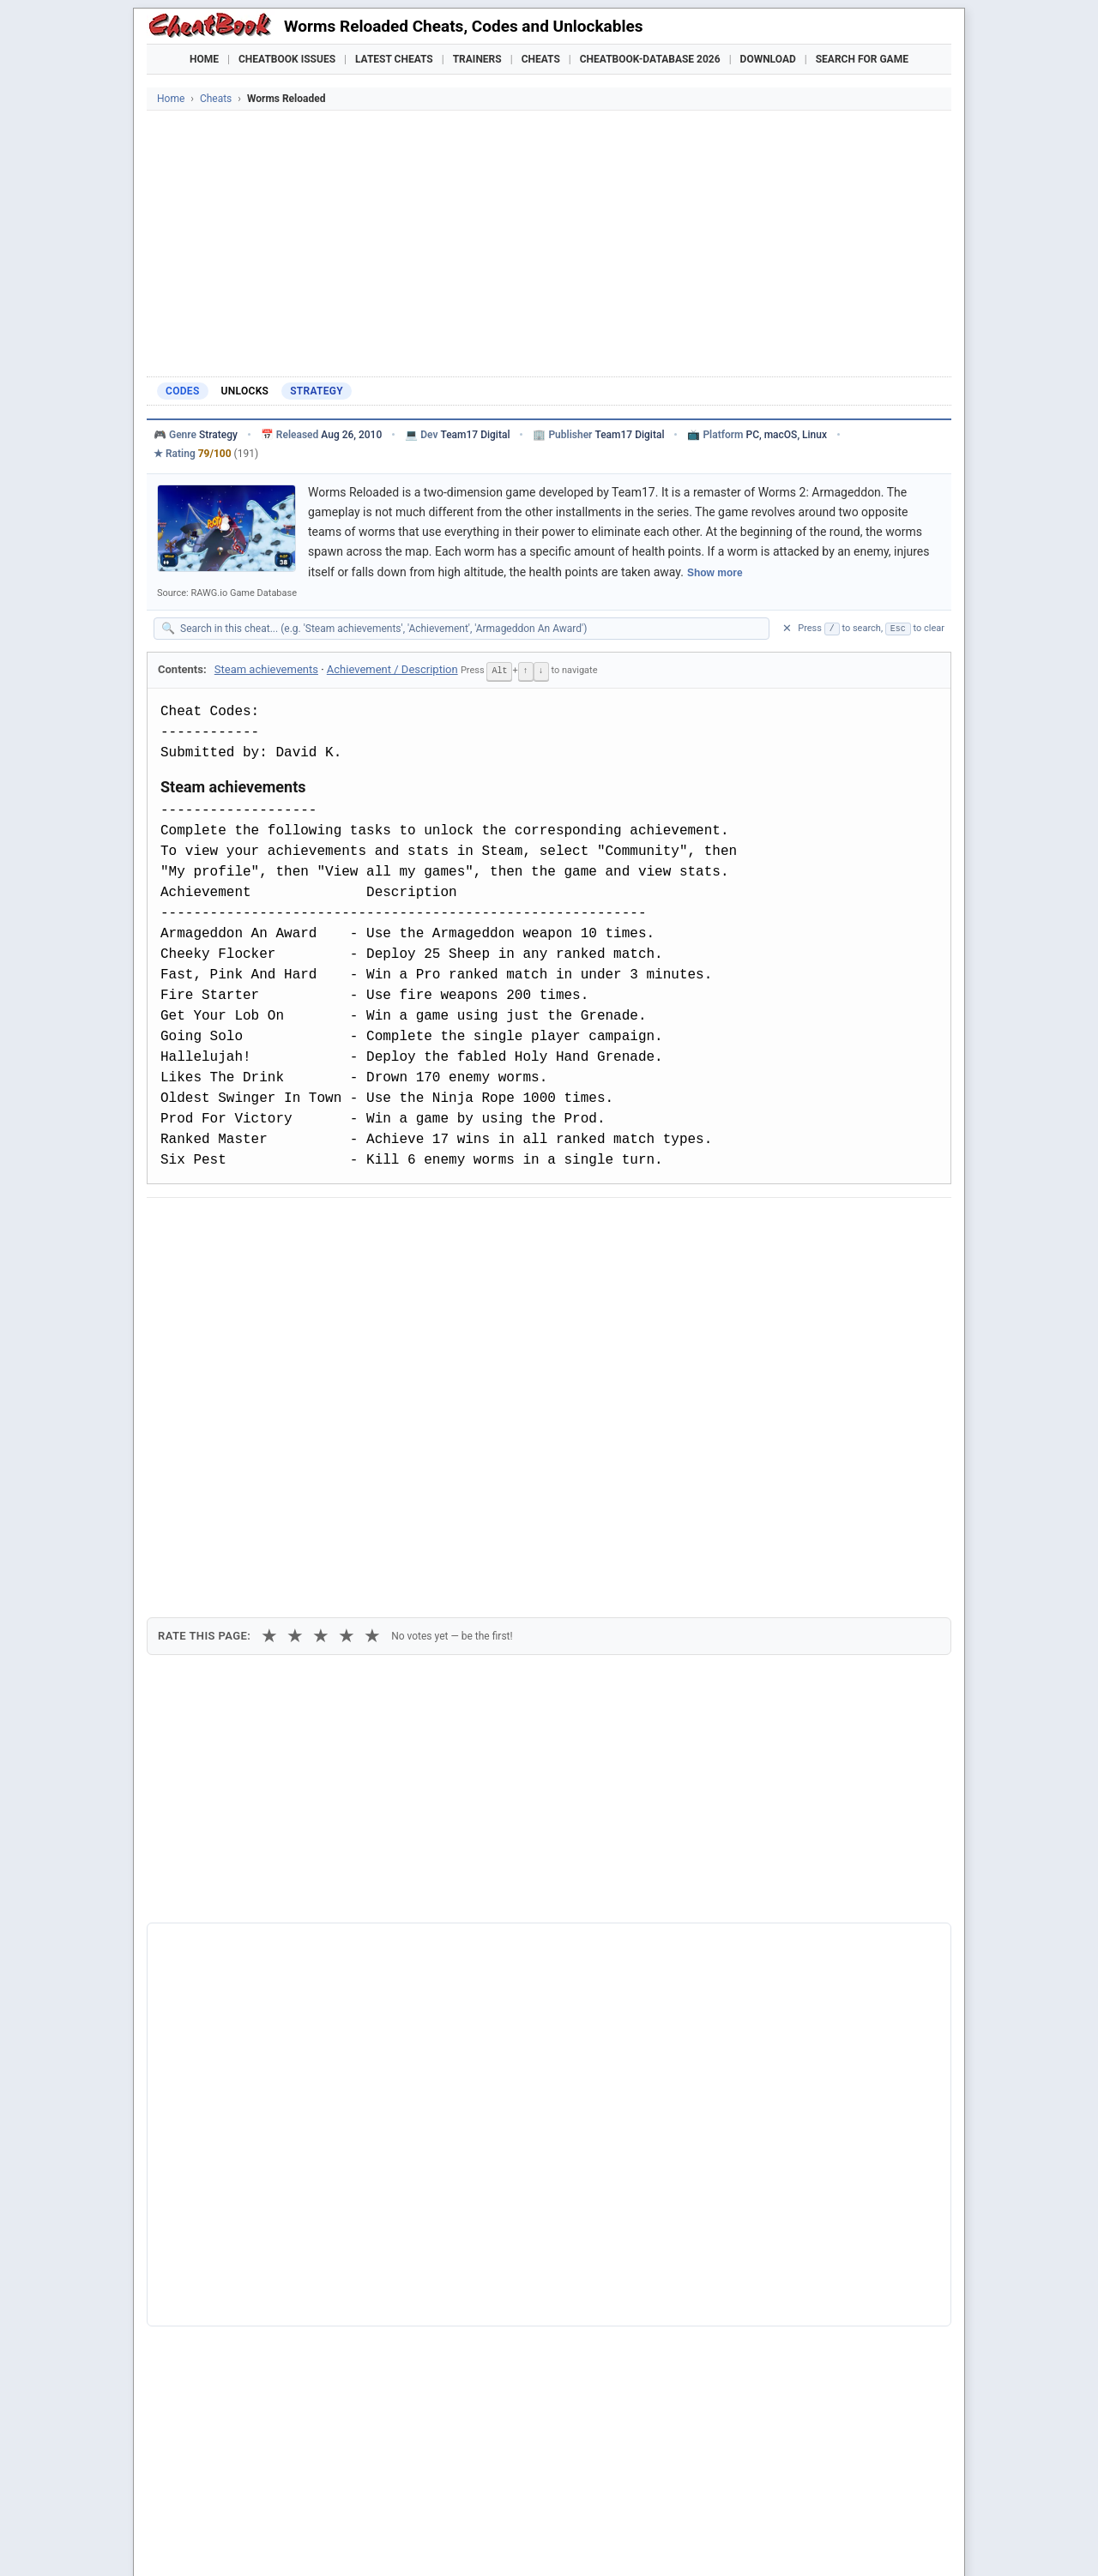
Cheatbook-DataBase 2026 (650, 59)
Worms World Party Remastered (259, 2252)
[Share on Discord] (336, 1225)
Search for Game (862, 59)
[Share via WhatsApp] (378, 1225)
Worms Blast (207, 2222)
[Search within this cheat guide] (470, 628)
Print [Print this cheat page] (307, 1265)
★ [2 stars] (295, 1317)
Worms (192, 2281)
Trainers (477, 59)
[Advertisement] (549, 239)
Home (204, 59)
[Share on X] (252, 1225)
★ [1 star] (269, 1317)
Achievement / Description (392, 669)
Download (768, 59)
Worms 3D (201, 2337)
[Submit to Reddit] (294, 1225)
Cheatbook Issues (286, 59)
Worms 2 (197, 2309)
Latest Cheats (394, 59)
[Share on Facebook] (210, 1225)
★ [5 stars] (372, 1317)
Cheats (541, 59)
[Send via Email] (462, 1225)
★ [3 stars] (320, 1317)
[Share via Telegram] (420, 1225)
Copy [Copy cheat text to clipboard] (236, 1265)
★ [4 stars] (346, 1317)
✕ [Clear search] (787, 628)
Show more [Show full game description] (715, 573)
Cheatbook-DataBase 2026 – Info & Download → (477, 1918)
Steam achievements (266, 669)
